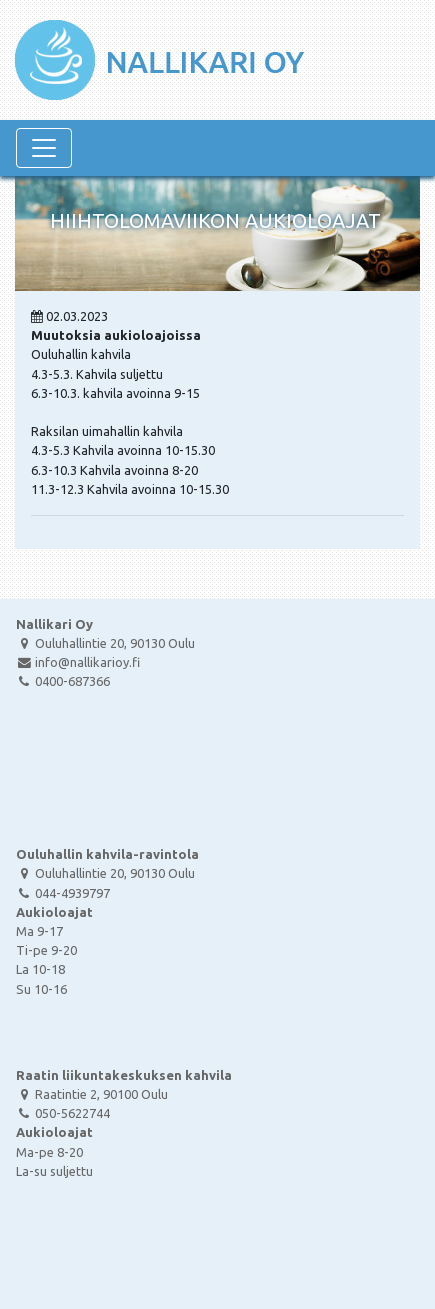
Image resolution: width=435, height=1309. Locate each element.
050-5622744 (63, 1113)
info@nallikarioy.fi (78, 662)
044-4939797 (63, 893)
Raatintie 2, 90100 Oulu (92, 1094)
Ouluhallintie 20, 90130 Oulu (105, 643)
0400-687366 (63, 681)
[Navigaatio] (44, 148)
